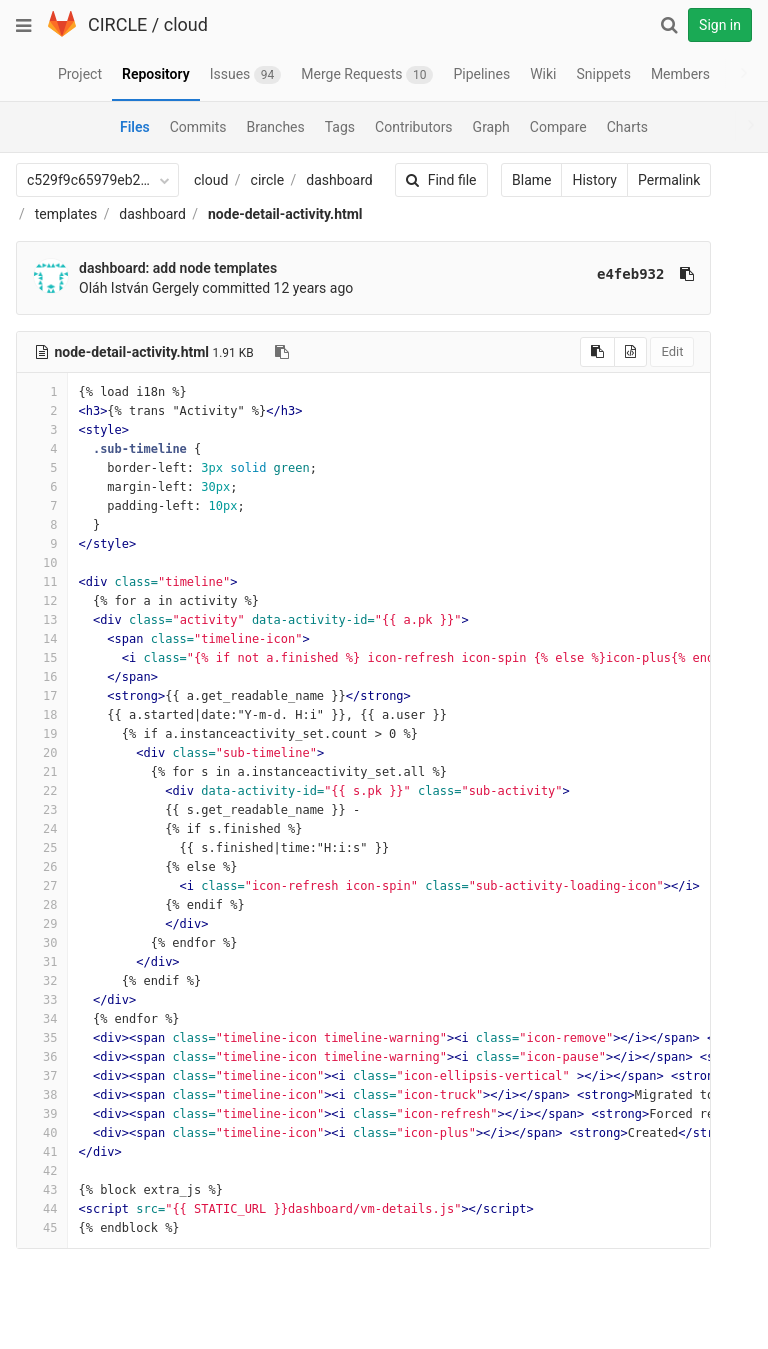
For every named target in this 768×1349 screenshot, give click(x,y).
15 (42, 658)
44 (42, 1209)
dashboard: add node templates (178, 268)
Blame (510, 180)
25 (42, 848)
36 (42, 1057)
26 (42, 867)
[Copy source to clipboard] (576, 352)
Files (135, 127)
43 (42, 1190)
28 (42, 905)
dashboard (339, 180)
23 (42, 810)
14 (42, 639)
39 (42, 1114)
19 (42, 734)
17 (42, 696)
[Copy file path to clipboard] (282, 352)
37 (42, 1076)
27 (42, 886)
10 (42, 563)
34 (42, 1019)
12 (42, 601)
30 (42, 943)
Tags (340, 127)
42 (42, 1171)
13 (42, 620)
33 (42, 1000)
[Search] (669, 25)
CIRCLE (117, 24)
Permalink (648, 180)
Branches (276, 127)
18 (42, 715)
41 (42, 1152)
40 (42, 1133)
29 (42, 924)
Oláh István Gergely (139, 288)
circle (268, 180)
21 (42, 772)
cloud (186, 24)
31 (42, 962)
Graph (491, 127)
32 (42, 981)
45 (42, 1228)
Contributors (414, 127)
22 (42, 791)
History (573, 180)
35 (42, 1038)
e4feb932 (609, 274)
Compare (558, 127)
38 (42, 1095)
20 (42, 753)
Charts (627, 127)
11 (42, 582)
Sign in (720, 25)
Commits (198, 127)
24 (42, 829)
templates (66, 214)
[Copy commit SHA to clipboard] (666, 274)
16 (42, 677)
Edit (651, 351)
